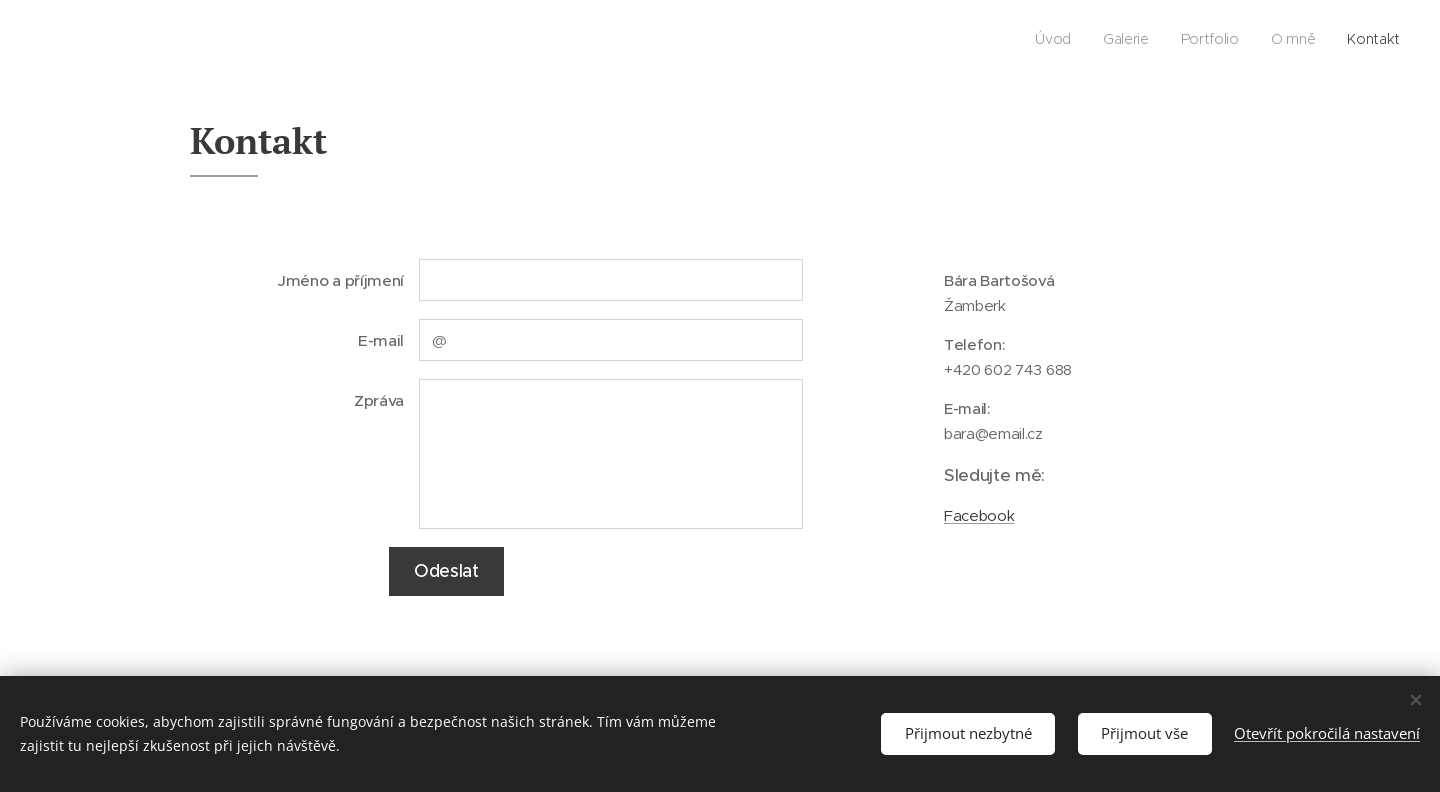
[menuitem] (1277, 41)
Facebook (979, 515)
